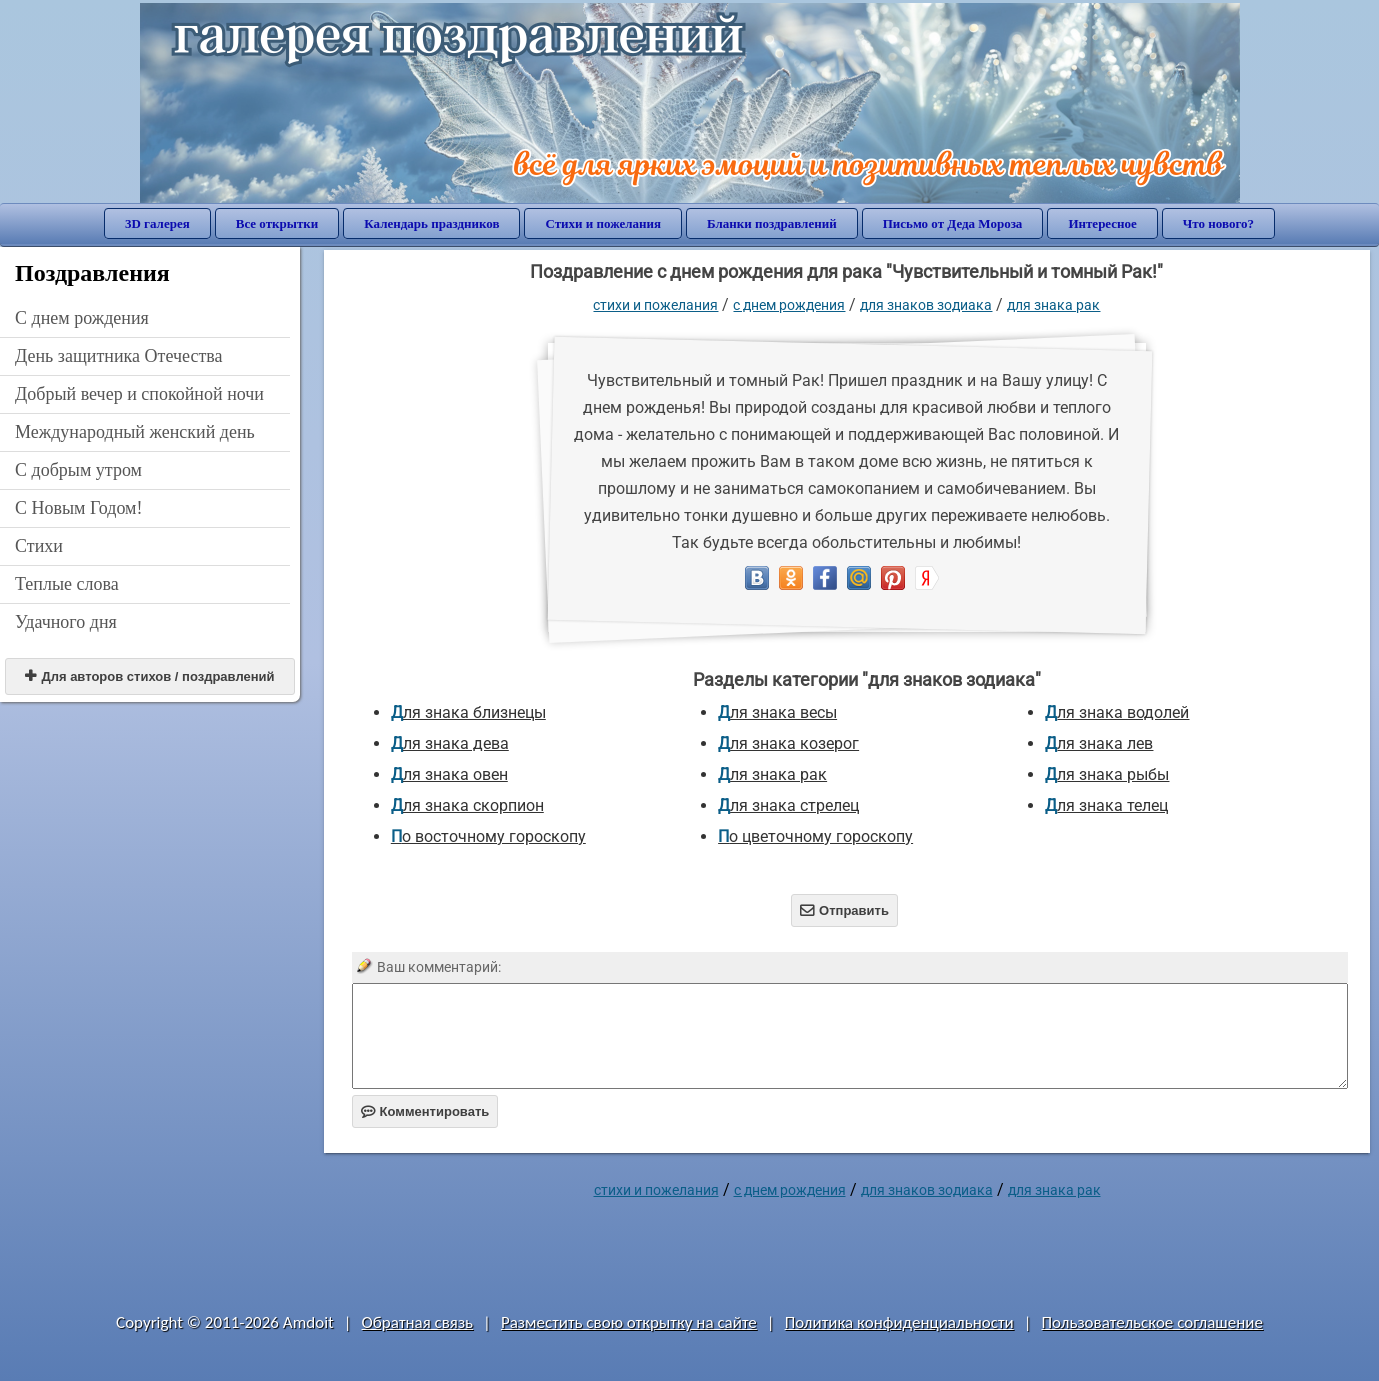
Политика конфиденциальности (899, 1322)
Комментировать (425, 1111)
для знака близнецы (468, 712)
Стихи (39, 546)
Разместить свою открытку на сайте (629, 1322)
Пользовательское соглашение (1152, 1322)
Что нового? (1218, 223)
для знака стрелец (788, 805)
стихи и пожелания (655, 305)
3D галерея (157, 223)
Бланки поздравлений (772, 223)
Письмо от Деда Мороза (953, 223)
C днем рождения (82, 318)
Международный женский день (135, 432)
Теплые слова (67, 584)
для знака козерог (788, 743)
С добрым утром (78, 470)
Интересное (1102, 223)
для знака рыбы (1107, 774)
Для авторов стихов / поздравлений (149, 676)
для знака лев (1099, 743)
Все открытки (277, 223)
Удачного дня (66, 622)
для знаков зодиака (926, 305)
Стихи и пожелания (603, 223)
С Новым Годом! (79, 508)
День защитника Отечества (119, 356)
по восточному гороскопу (488, 836)
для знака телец (1106, 805)
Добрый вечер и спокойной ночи (139, 394)
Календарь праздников (431, 223)
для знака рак (1053, 305)
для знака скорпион (467, 805)
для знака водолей (1117, 712)
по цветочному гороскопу (815, 836)
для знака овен (449, 774)
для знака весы (777, 712)
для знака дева (450, 743)
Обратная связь (418, 1322)
